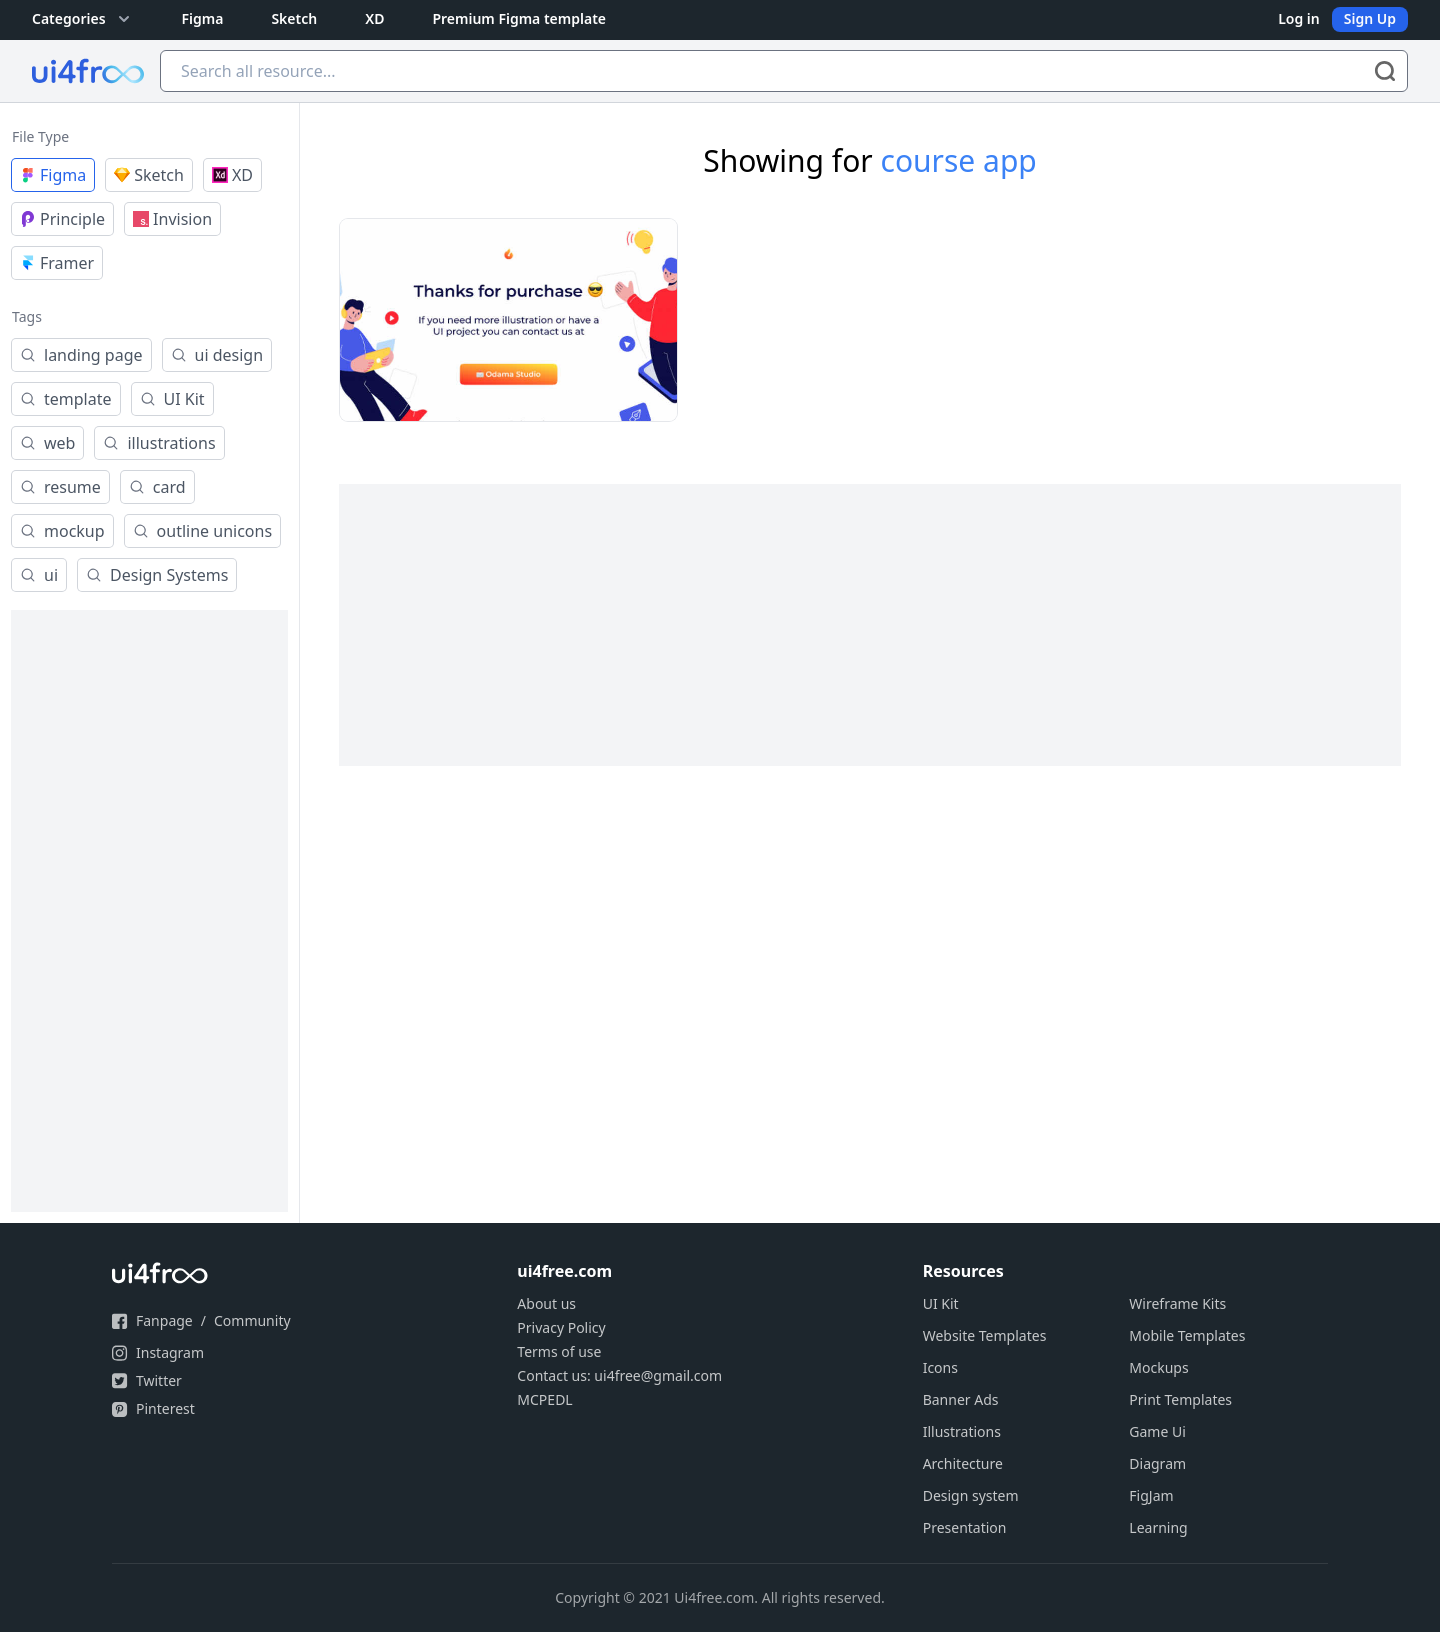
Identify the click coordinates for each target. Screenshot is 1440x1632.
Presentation (965, 1527)
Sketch (294, 18)
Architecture (963, 1463)
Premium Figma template (519, 18)
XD (374, 18)
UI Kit (941, 1303)
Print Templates (1180, 1399)
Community (252, 1320)
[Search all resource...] (784, 71)
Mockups (1158, 1367)
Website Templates (985, 1335)
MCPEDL (544, 1399)
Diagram (1157, 1463)
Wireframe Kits (1177, 1303)
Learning (1158, 1527)
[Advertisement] (149, 911)
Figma (203, 18)
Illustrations (962, 1431)
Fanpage (164, 1320)
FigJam (1151, 1495)
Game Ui (1157, 1431)
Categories (83, 19)
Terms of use (559, 1351)
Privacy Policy (561, 1327)
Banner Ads (961, 1399)
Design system (971, 1495)
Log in (1299, 18)
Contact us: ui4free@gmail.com (619, 1375)
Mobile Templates (1187, 1335)
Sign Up (1370, 18)
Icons (940, 1367)
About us (546, 1303)
